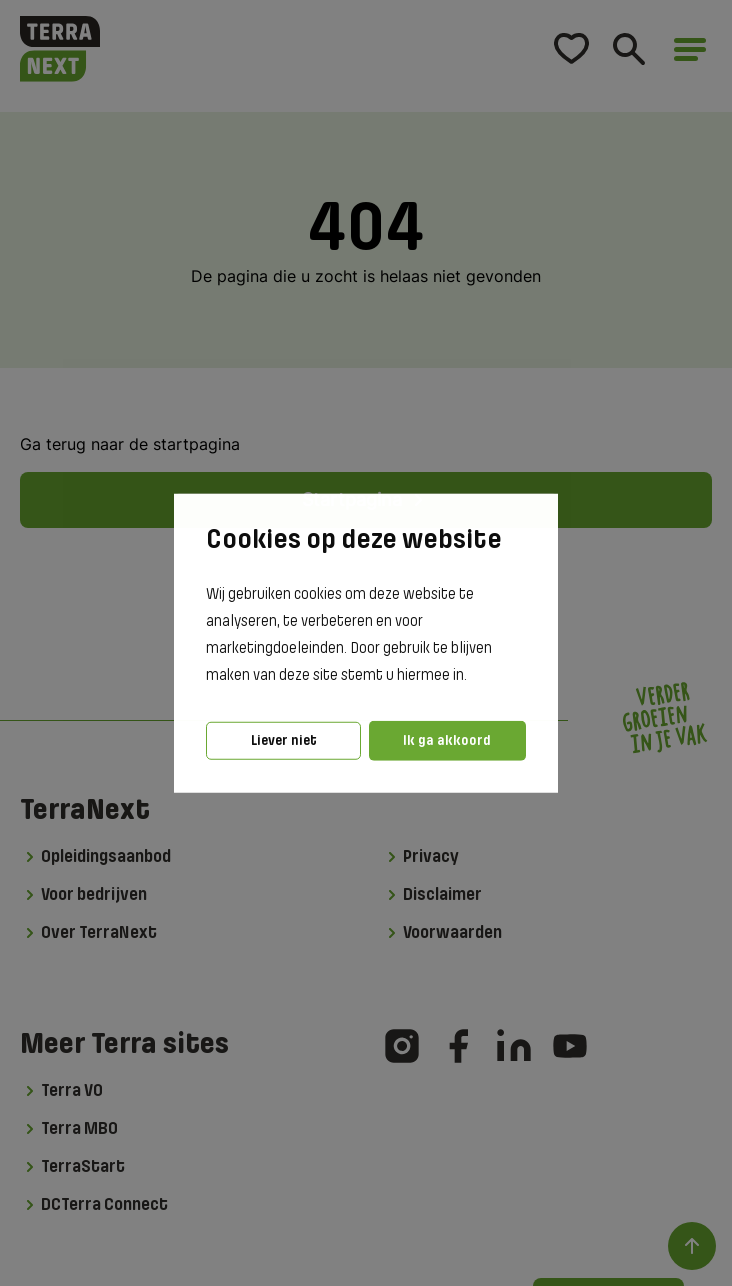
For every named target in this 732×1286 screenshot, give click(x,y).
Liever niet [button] (284, 740)
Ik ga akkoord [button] (447, 740)
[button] (473, 676)
